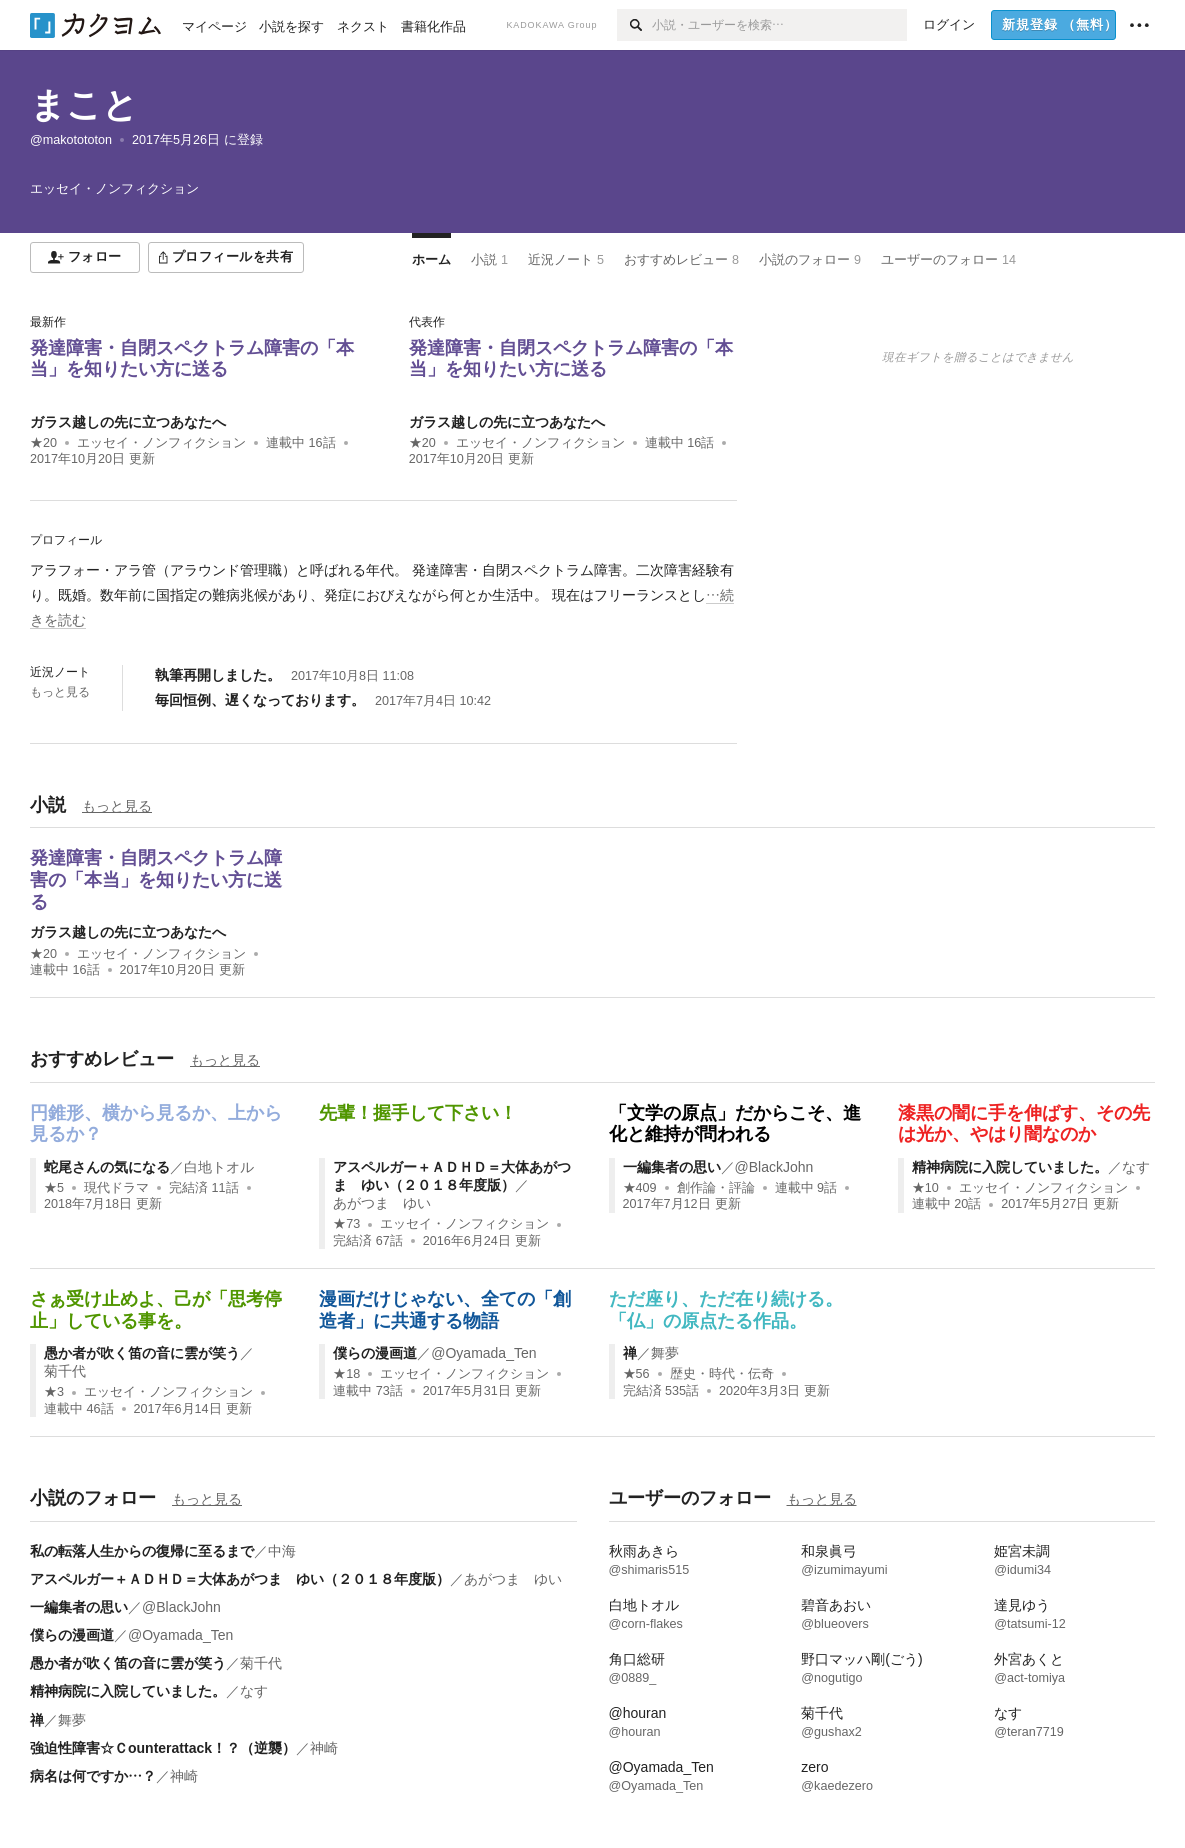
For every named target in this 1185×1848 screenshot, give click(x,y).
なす (1136, 1167)
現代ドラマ (116, 1188)
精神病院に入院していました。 (1010, 1167)
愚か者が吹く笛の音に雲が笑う (142, 1353)
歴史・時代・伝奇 (722, 1374)
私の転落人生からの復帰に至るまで (142, 1551)
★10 (925, 1188)
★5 (54, 1188)
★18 (346, 1374)
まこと (84, 104)
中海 (282, 1551)
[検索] (634, 25)
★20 (43, 443)
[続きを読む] (383, 596)
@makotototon (71, 140)
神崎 (324, 1748)
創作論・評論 (716, 1188)
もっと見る (60, 692)
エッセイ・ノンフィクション (161, 443)
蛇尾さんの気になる (107, 1167)
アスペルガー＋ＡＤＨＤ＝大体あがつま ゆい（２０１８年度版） (240, 1579)
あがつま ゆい (382, 1203)
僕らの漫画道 (375, 1353)
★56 (636, 1374)
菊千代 (65, 1371)
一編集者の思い (672, 1167)
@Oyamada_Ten (483, 1353)
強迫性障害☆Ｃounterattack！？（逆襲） (163, 1748)
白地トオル (219, 1167)
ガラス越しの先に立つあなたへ (128, 422)
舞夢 (665, 1353)
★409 (640, 1188)
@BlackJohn (774, 1167)
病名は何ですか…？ (93, 1776)
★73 (346, 1224)
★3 (54, 1392)
